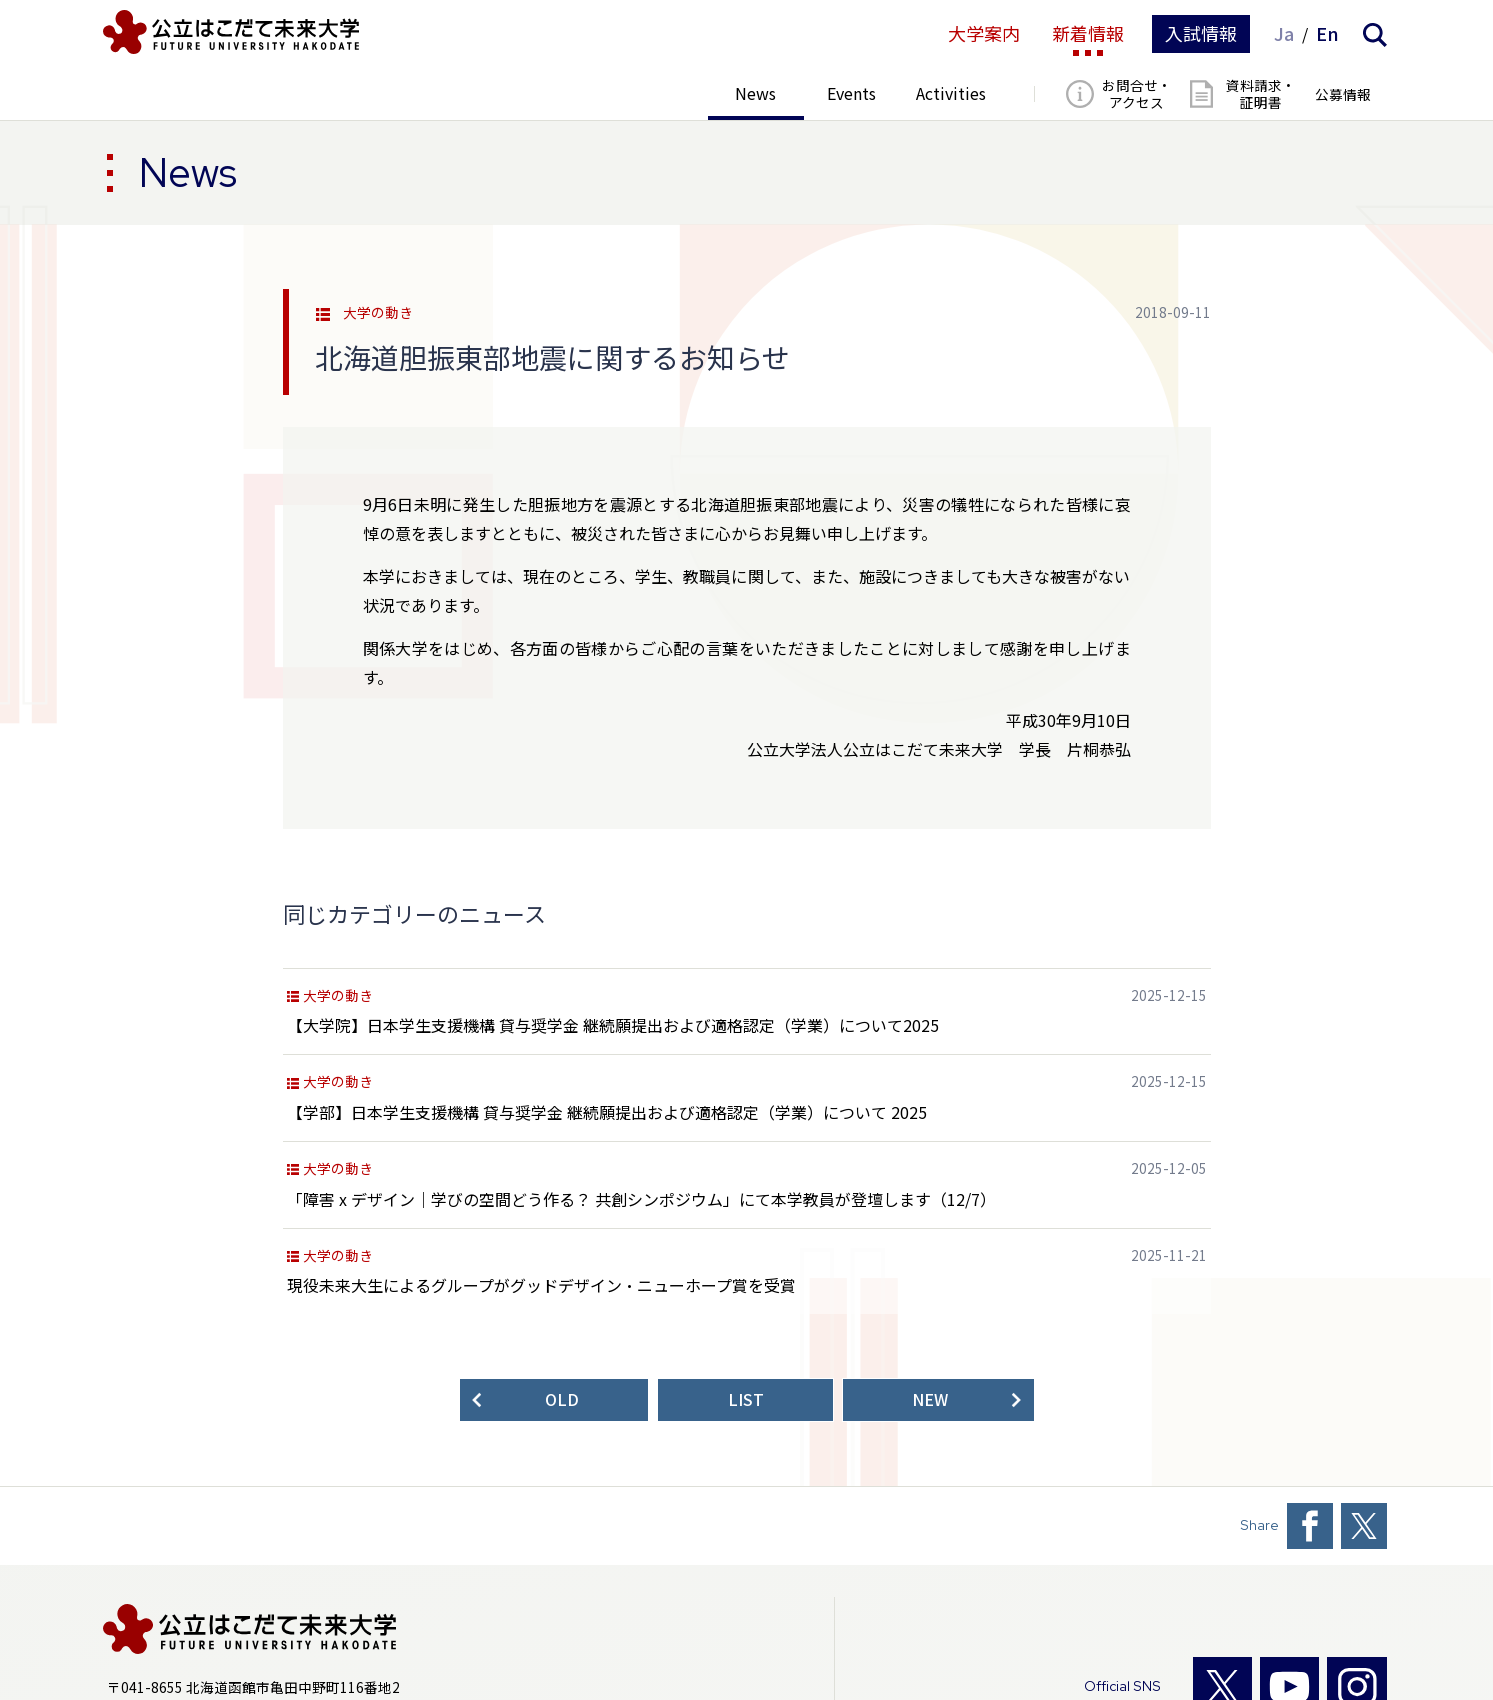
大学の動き (378, 313)
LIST (746, 1399)
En (1327, 34)
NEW (930, 1399)
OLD (562, 1399)
